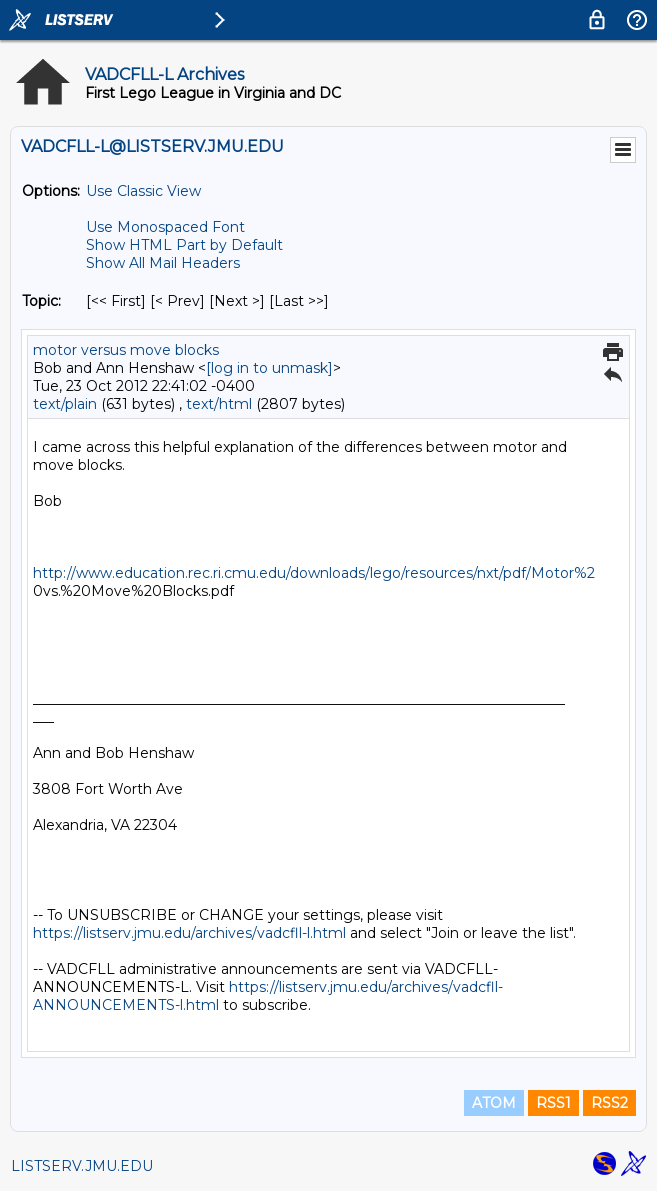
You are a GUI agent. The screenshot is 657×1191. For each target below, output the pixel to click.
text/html (219, 404)
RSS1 (553, 1103)
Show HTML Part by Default (184, 245)
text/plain (65, 404)
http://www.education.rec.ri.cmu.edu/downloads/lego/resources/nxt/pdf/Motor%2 (314, 573)
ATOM (494, 1103)
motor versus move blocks (126, 350)
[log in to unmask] (269, 368)
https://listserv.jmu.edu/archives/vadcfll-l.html (189, 933)
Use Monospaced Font (165, 227)
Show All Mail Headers (163, 263)
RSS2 (609, 1103)
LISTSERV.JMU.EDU (82, 1166)
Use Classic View (143, 191)
